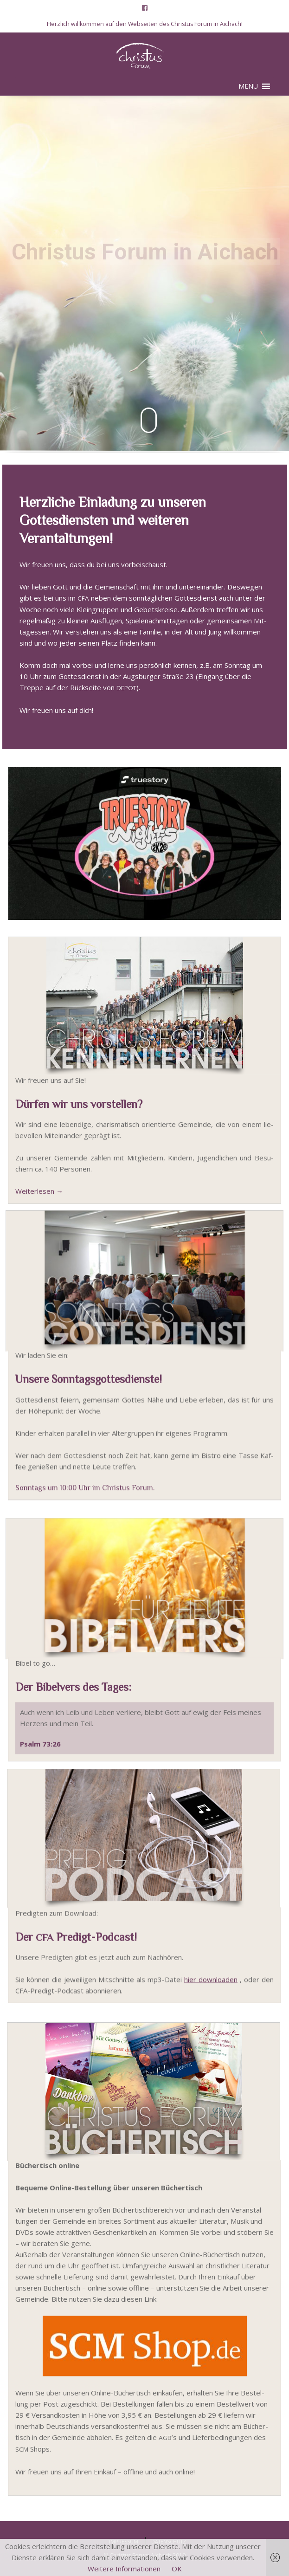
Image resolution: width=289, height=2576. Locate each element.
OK (177, 2568)
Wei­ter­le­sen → (39, 1198)
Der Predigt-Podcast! (76, 1941)
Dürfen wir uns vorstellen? (78, 1111)
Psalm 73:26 (40, 1749)
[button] (248, 86)
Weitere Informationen (124, 2568)
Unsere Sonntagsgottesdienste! (88, 1387)
